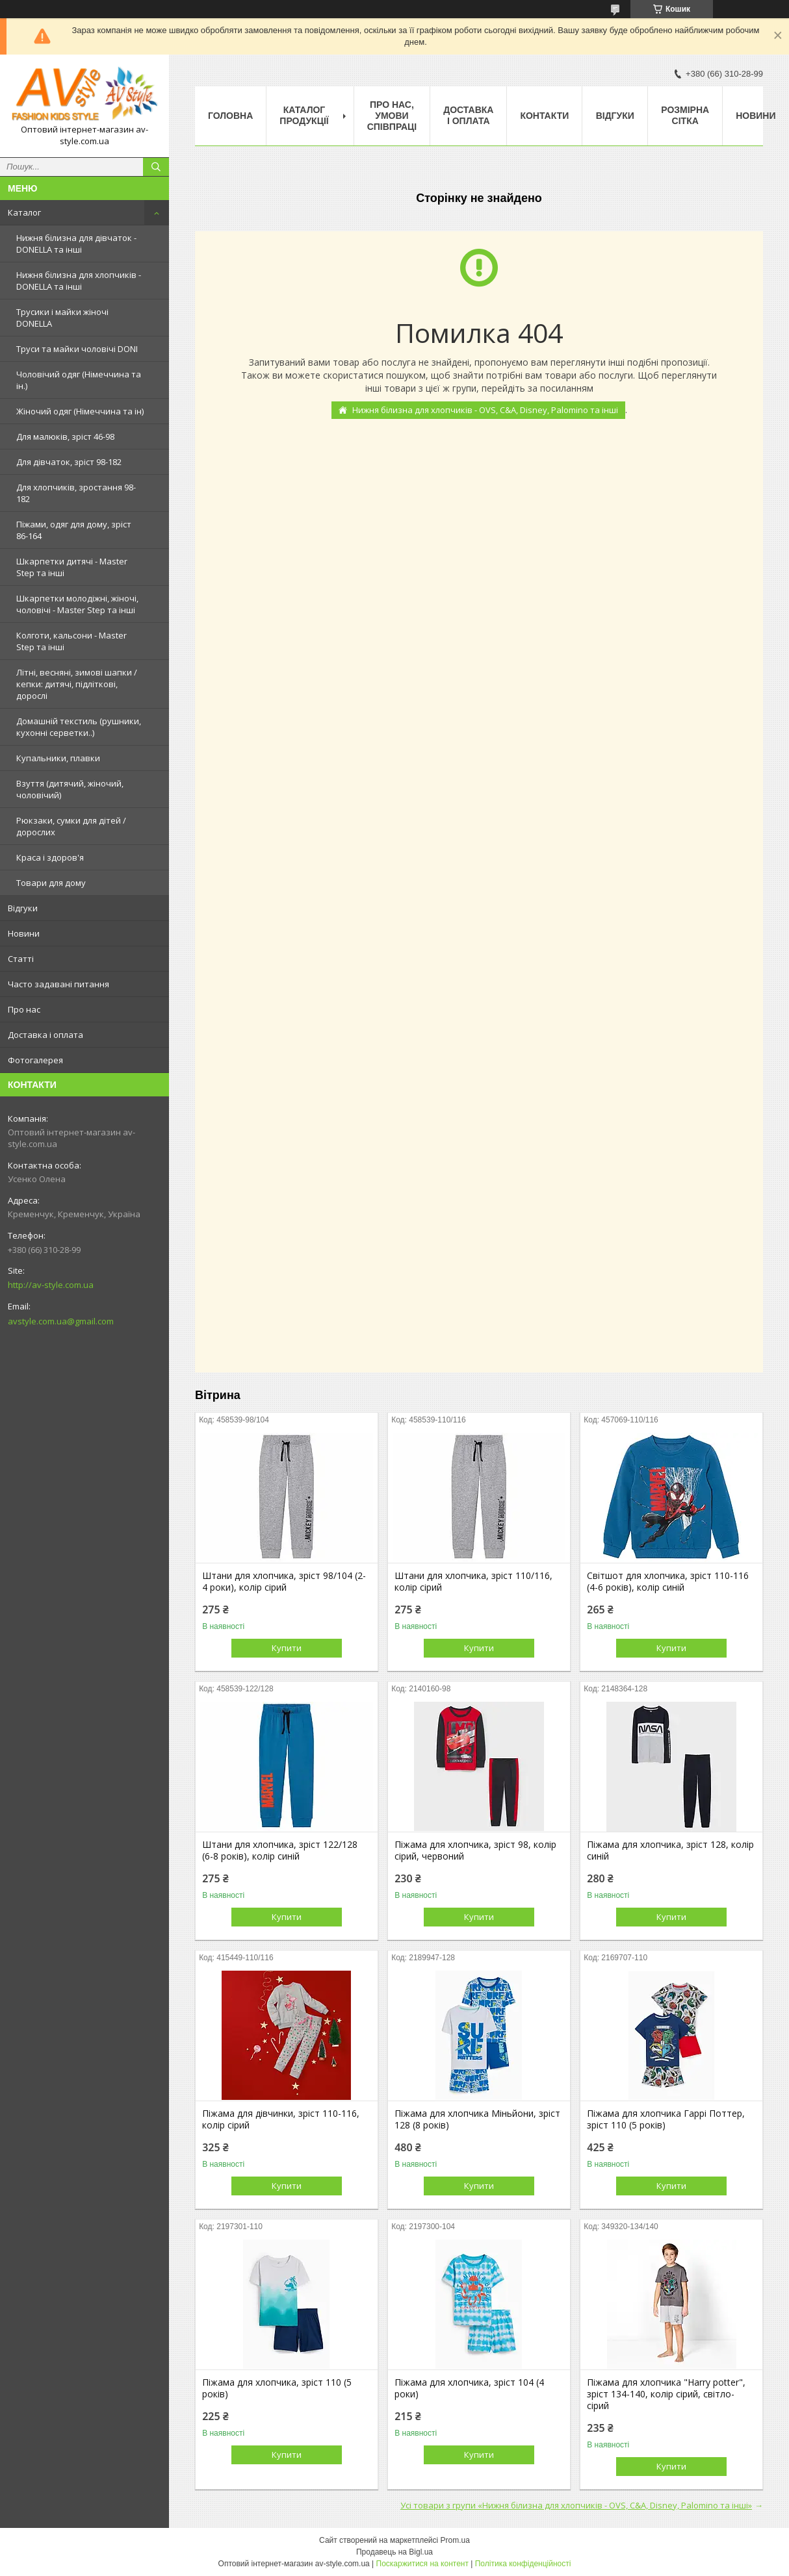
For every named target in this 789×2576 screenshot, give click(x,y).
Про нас (24, 1009)
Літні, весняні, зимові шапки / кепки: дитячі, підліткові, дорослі (76, 683)
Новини (24, 933)
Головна (230, 115)
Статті (21, 959)
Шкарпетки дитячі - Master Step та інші (71, 567)
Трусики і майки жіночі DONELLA (62, 317)
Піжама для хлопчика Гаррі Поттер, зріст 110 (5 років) (666, 2119)
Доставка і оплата (45, 1035)
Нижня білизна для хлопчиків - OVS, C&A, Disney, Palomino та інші (485, 410)
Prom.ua (455, 2540)
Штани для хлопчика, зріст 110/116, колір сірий (473, 1581)
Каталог (24, 212)
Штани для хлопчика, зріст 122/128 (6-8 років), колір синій (279, 1850)
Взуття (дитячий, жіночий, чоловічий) (69, 789)
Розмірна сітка (685, 115)
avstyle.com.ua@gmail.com (61, 1321)
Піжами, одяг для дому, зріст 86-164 (73, 530)
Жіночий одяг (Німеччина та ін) (80, 411)
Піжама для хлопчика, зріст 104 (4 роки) (469, 2388)
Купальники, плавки (58, 758)
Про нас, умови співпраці (392, 115)
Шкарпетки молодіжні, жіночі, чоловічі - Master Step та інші (77, 604)
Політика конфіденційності (523, 2563)
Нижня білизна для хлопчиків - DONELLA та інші (78, 280)
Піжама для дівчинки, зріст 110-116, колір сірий (280, 2119)
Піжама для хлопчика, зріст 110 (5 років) (277, 2388)
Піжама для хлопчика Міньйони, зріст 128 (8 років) (477, 2119)
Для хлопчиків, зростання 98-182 (76, 493)
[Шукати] (156, 167)
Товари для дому (51, 883)
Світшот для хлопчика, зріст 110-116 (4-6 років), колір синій (668, 1581)
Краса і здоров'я (50, 857)
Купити (287, 1648)
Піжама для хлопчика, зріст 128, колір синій (670, 1850)
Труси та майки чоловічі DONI (77, 349)
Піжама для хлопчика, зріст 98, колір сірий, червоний (475, 1850)
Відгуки (23, 908)
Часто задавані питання (58, 984)
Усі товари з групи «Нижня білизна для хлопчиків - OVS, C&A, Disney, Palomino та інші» (576, 2505)
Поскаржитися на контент (422, 2563)
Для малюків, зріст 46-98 (65, 436)
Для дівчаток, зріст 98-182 (69, 462)
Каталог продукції (303, 115)
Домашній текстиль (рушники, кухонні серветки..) (78, 727)
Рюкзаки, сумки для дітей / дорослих (71, 826)
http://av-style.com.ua (51, 1285)
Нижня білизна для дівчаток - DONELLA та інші (76, 243)
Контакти (544, 115)
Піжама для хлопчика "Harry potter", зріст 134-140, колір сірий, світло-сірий (666, 2394)
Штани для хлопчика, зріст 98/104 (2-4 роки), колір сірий (284, 1581)
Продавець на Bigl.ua (394, 2552)
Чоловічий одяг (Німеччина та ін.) (78, 380)
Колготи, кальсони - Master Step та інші (71, 641)
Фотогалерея (35, 1060)
